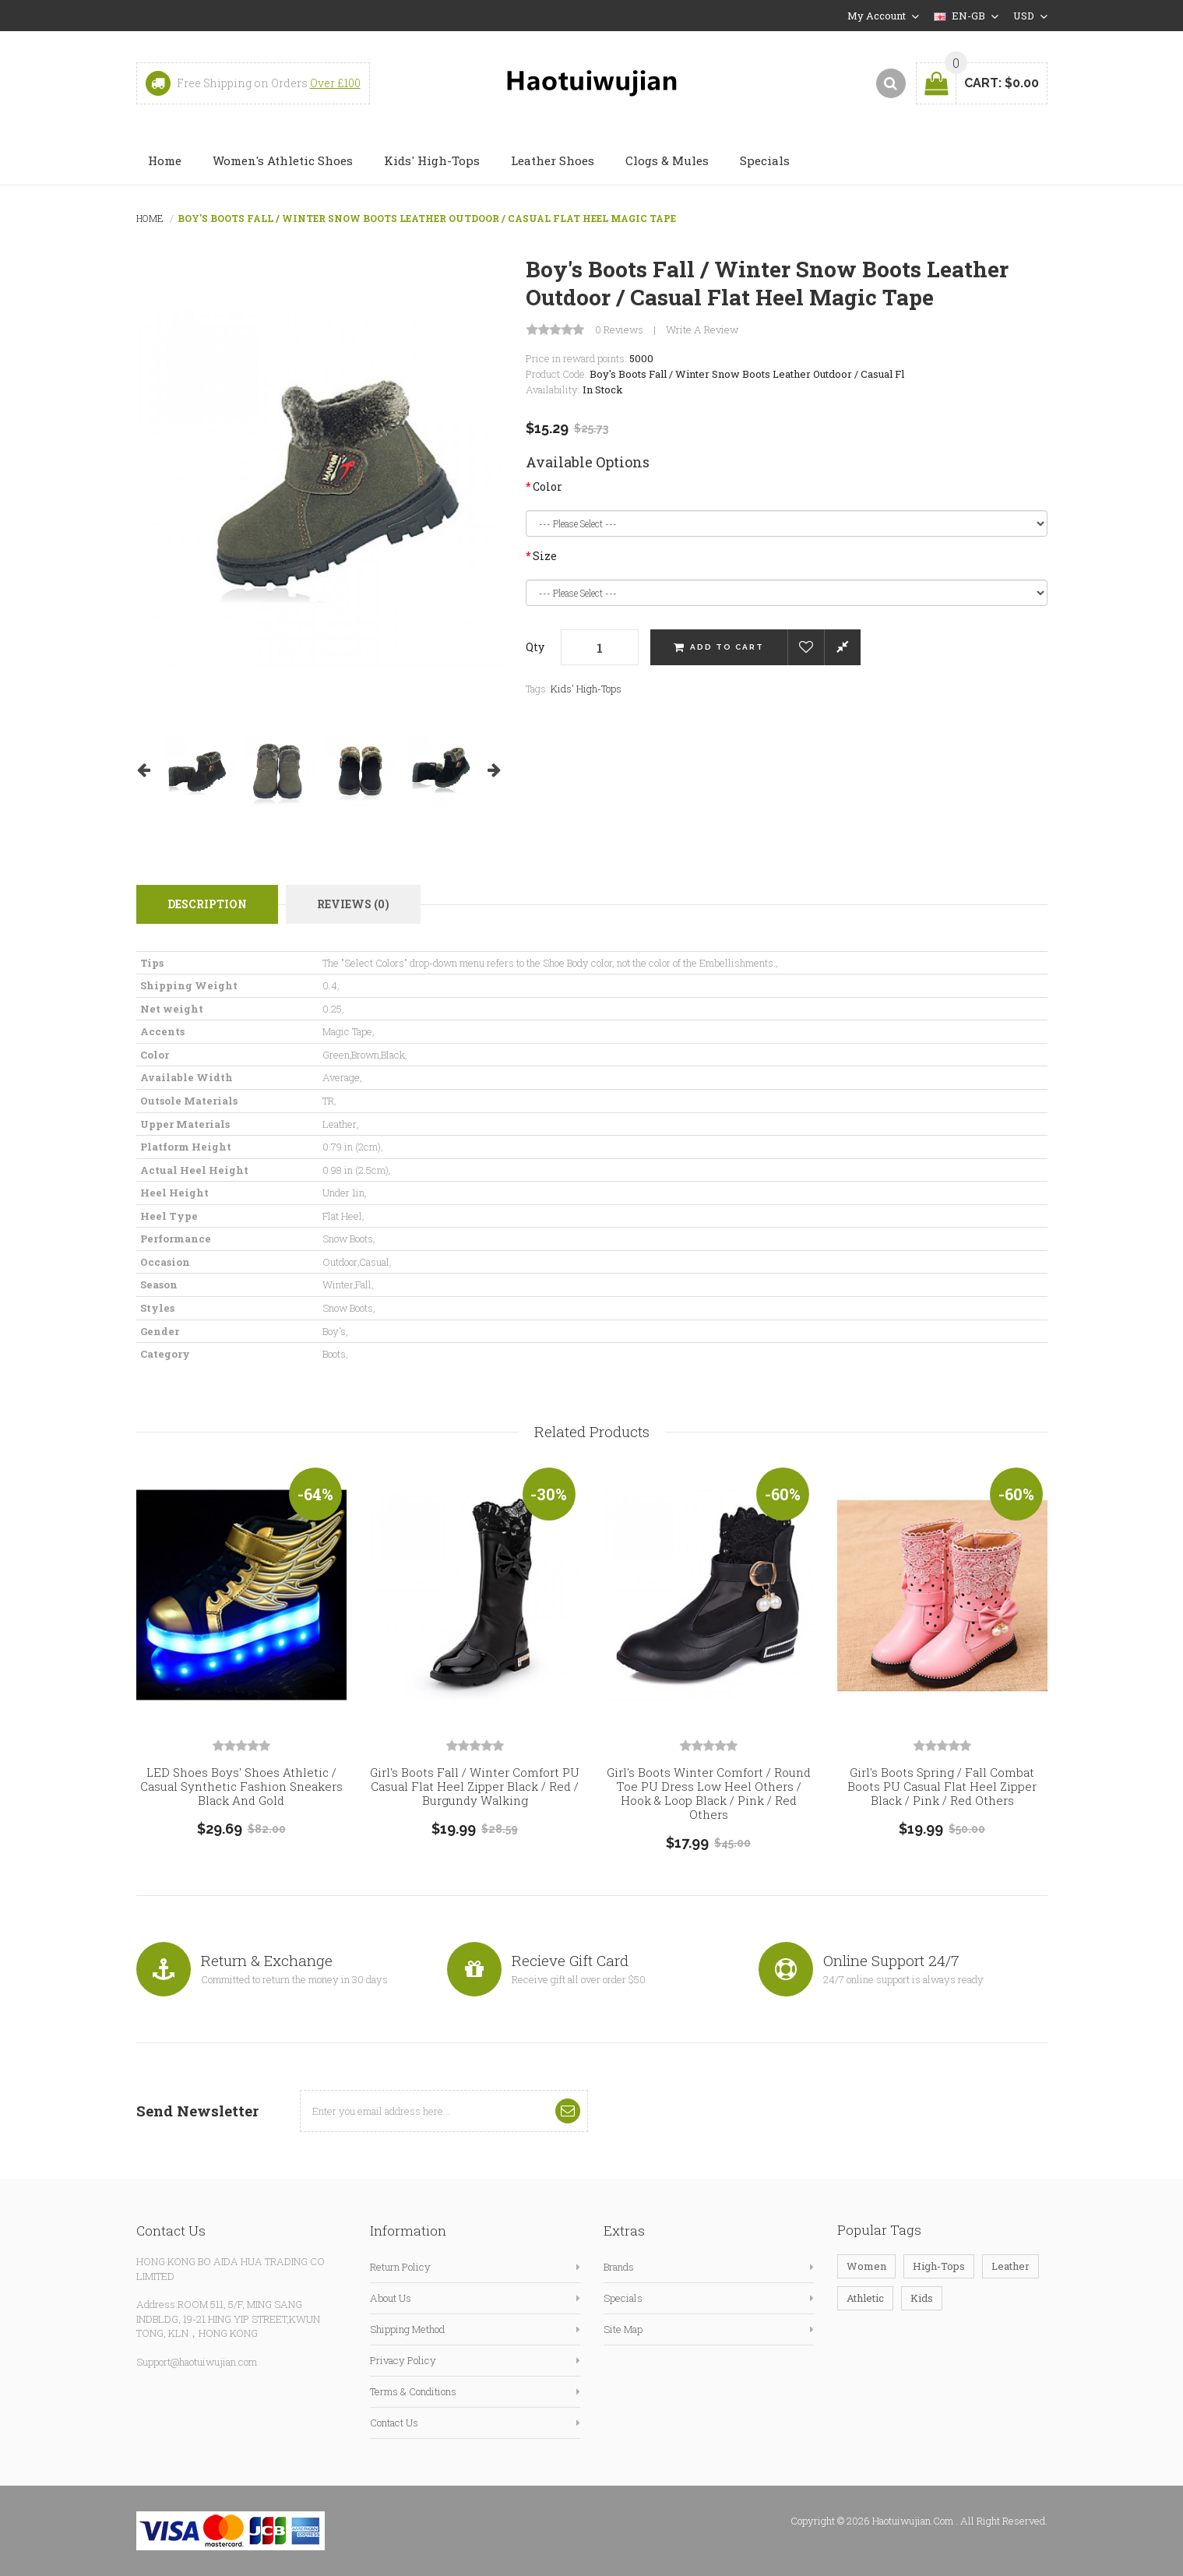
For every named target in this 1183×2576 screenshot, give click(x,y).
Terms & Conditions (413, 2391)
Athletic (865, 2298)
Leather (1010, 2266)
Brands (619, 2267)
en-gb (966, 16)
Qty (535, 647)
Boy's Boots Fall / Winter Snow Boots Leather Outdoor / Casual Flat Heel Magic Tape (427, 218)
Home (150, 218)
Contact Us (394, 2423)
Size (545, 555)
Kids (921, 2298)
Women (866, 2266)
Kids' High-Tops (586, 689)
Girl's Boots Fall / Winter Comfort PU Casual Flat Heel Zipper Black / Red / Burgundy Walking (474, 1786)
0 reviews (619, 330)
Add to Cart (727, 647)
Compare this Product (842, 647)
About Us (390, 2298)
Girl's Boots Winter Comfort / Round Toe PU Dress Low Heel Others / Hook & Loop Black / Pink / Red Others (709, 1793)
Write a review (702, 330)
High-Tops (939, 2266)
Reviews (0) (353, 904)
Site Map (623, 2329)
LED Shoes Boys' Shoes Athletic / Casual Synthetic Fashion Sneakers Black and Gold (241, 1786)
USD (1030, 16)
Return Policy (400, 2267)
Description (207, 904)
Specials (623, 2298)
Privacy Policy (403, 2360)
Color (547, 486)
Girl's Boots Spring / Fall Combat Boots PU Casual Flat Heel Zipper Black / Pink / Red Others (942, 1786)
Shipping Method (407, 2329)
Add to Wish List (805, 647)
